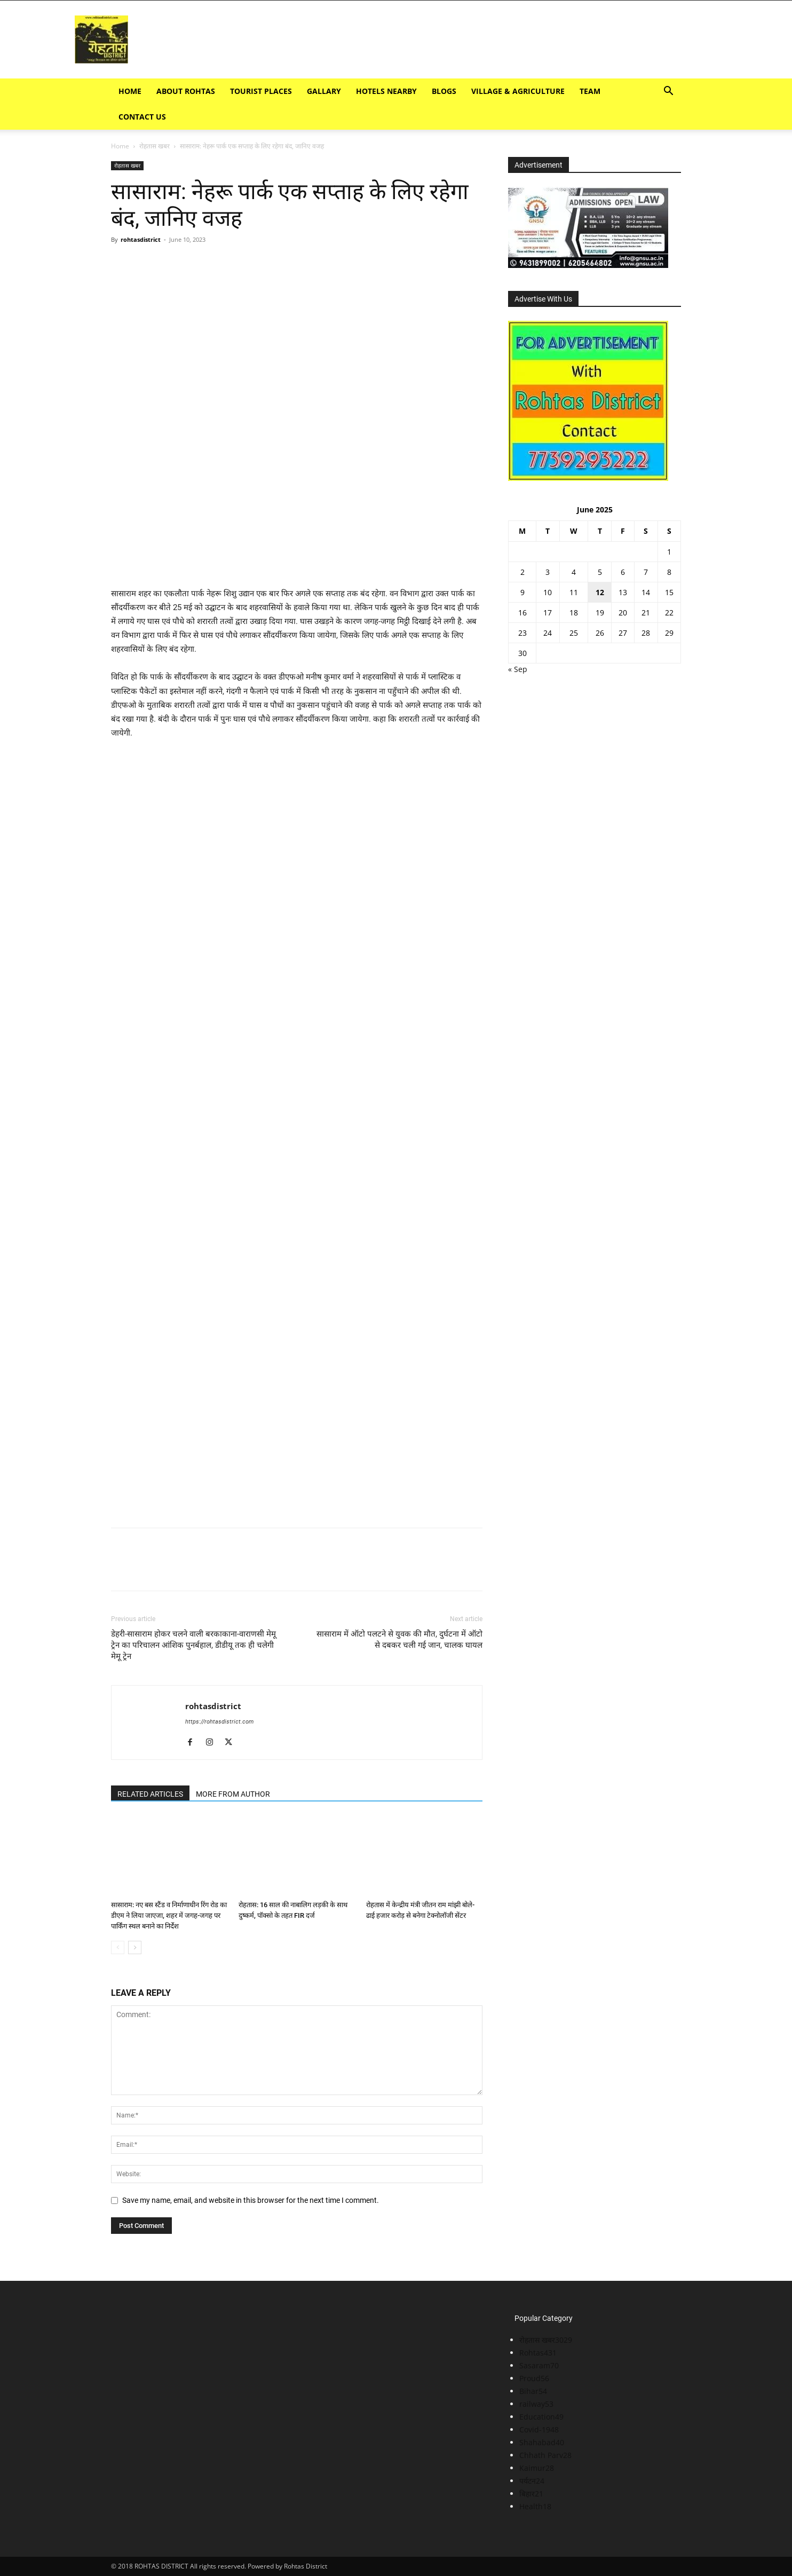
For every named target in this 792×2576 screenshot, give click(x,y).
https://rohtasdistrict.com (219, 1721)
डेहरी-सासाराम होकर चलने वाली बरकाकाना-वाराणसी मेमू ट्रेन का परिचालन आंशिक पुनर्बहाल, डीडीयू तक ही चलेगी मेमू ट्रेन (193, 1645)
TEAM (590, 91)
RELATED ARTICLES (150, 1794)
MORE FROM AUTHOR (233, 1794)
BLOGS (444, 91)
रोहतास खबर (154, 146)
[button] (668, 92)
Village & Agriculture (518, 91)
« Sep (517, 669)
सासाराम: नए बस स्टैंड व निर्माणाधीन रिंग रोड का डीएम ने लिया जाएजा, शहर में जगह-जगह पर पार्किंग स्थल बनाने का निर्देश (169, 1915)
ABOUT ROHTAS (185, 91)
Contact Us (142, 117)
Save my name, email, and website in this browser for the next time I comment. (250, 2200)
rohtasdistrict (141, 239)
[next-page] (134, 1947)
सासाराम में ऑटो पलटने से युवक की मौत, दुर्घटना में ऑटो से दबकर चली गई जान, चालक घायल (399, 1639)
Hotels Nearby (386, 91)
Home (129, 91)
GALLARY (324, 91)
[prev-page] (117, 1947)
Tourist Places (261, 91)
